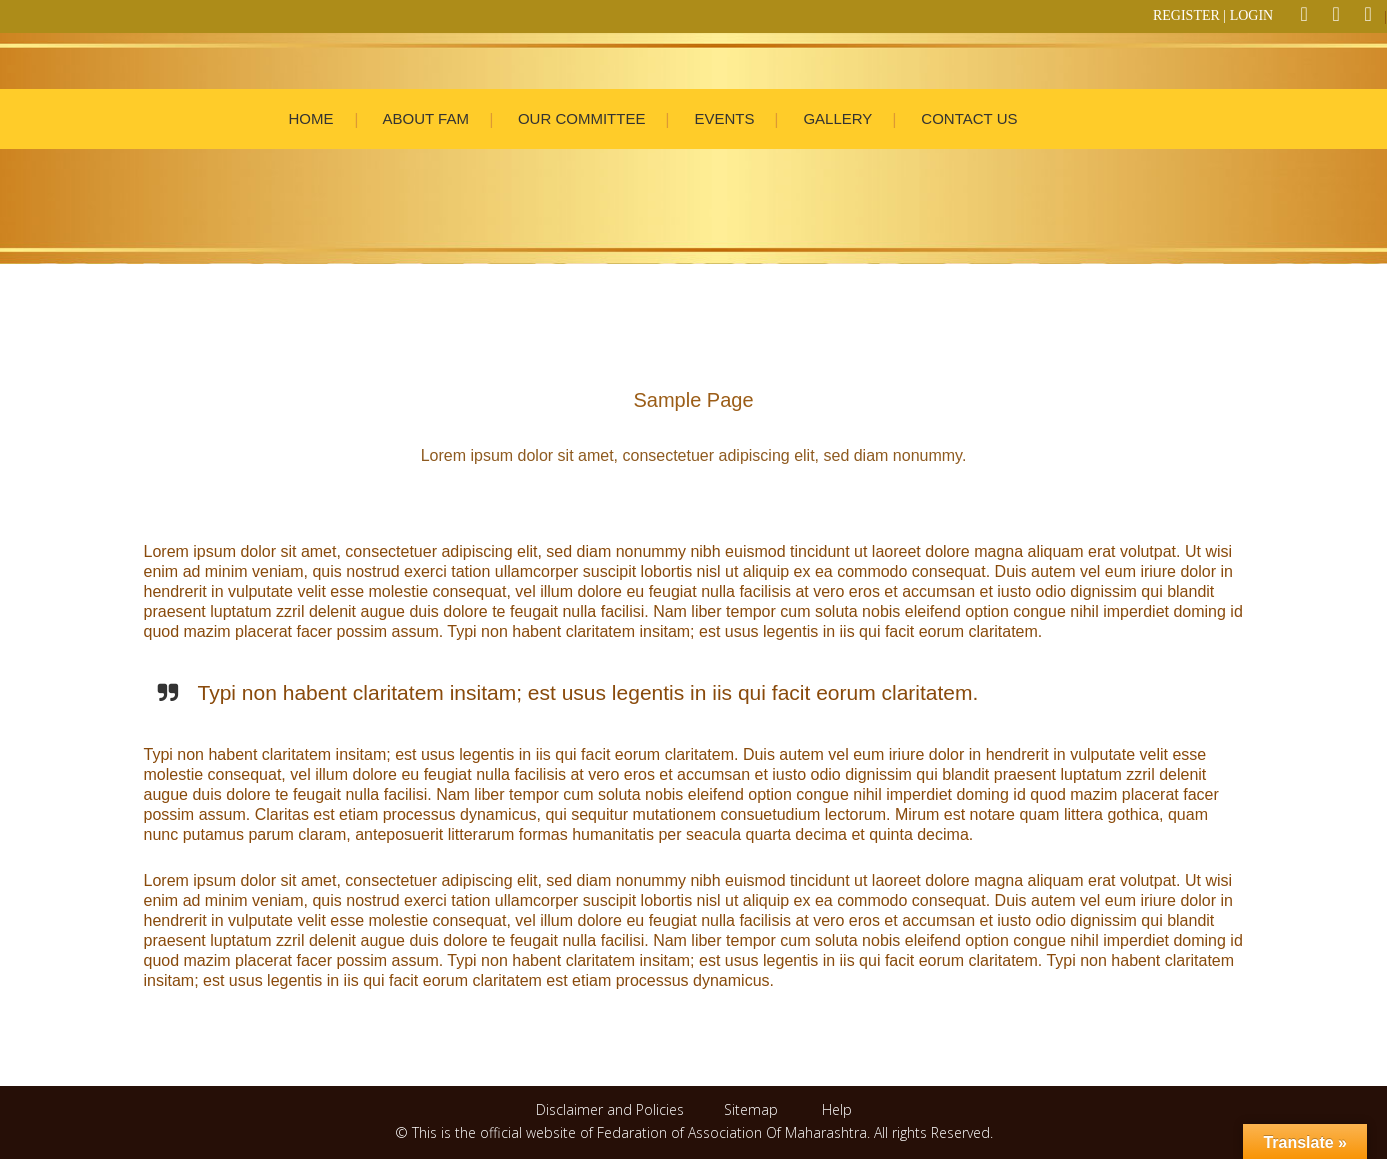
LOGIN (1252, 15)
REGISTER (1186, 15)
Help (837, 1109)
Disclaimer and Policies (612, 1109)
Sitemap (751, 1109)
